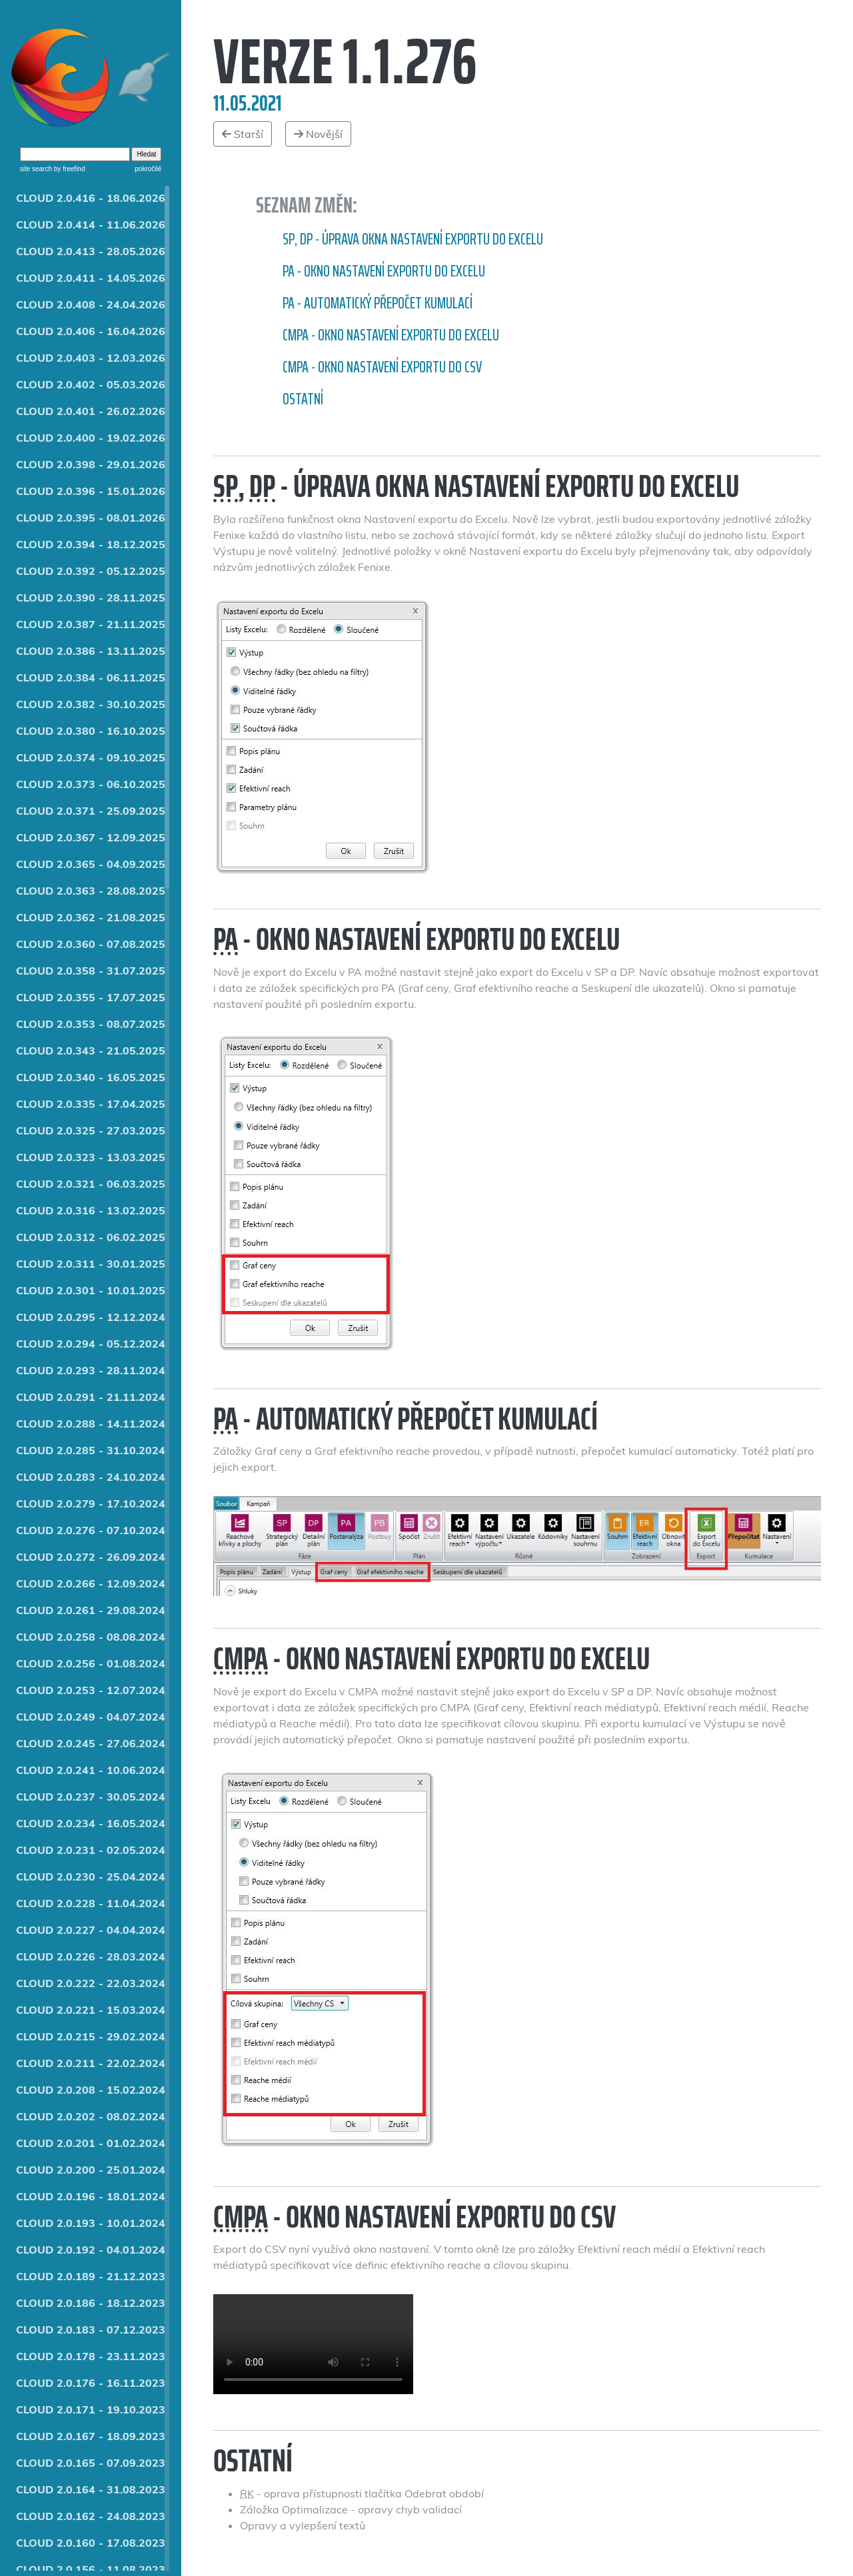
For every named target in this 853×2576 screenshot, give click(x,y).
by (68, 169)
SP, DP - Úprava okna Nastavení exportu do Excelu (413, 239)
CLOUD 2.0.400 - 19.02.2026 (90, 437)
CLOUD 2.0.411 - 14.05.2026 (90, 277)
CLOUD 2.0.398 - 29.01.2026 (90, 464)
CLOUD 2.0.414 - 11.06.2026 (90, 224)
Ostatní (303, 399)
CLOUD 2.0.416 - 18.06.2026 (90, 198)
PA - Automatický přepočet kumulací (377, 303)
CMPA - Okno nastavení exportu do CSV (382, 367)
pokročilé (148, 169)
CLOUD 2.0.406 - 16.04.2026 (90, 331)
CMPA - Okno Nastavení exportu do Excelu (391, 335)
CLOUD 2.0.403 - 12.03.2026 (90, 357)
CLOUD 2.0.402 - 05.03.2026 (90, 384)
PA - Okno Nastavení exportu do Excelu (384, 271)
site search (36, 169)
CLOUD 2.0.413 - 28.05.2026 (90, 251)
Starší (242, 134)
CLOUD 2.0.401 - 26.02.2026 (90, 411)
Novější (318, 134)
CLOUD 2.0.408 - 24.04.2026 (90, 304)
